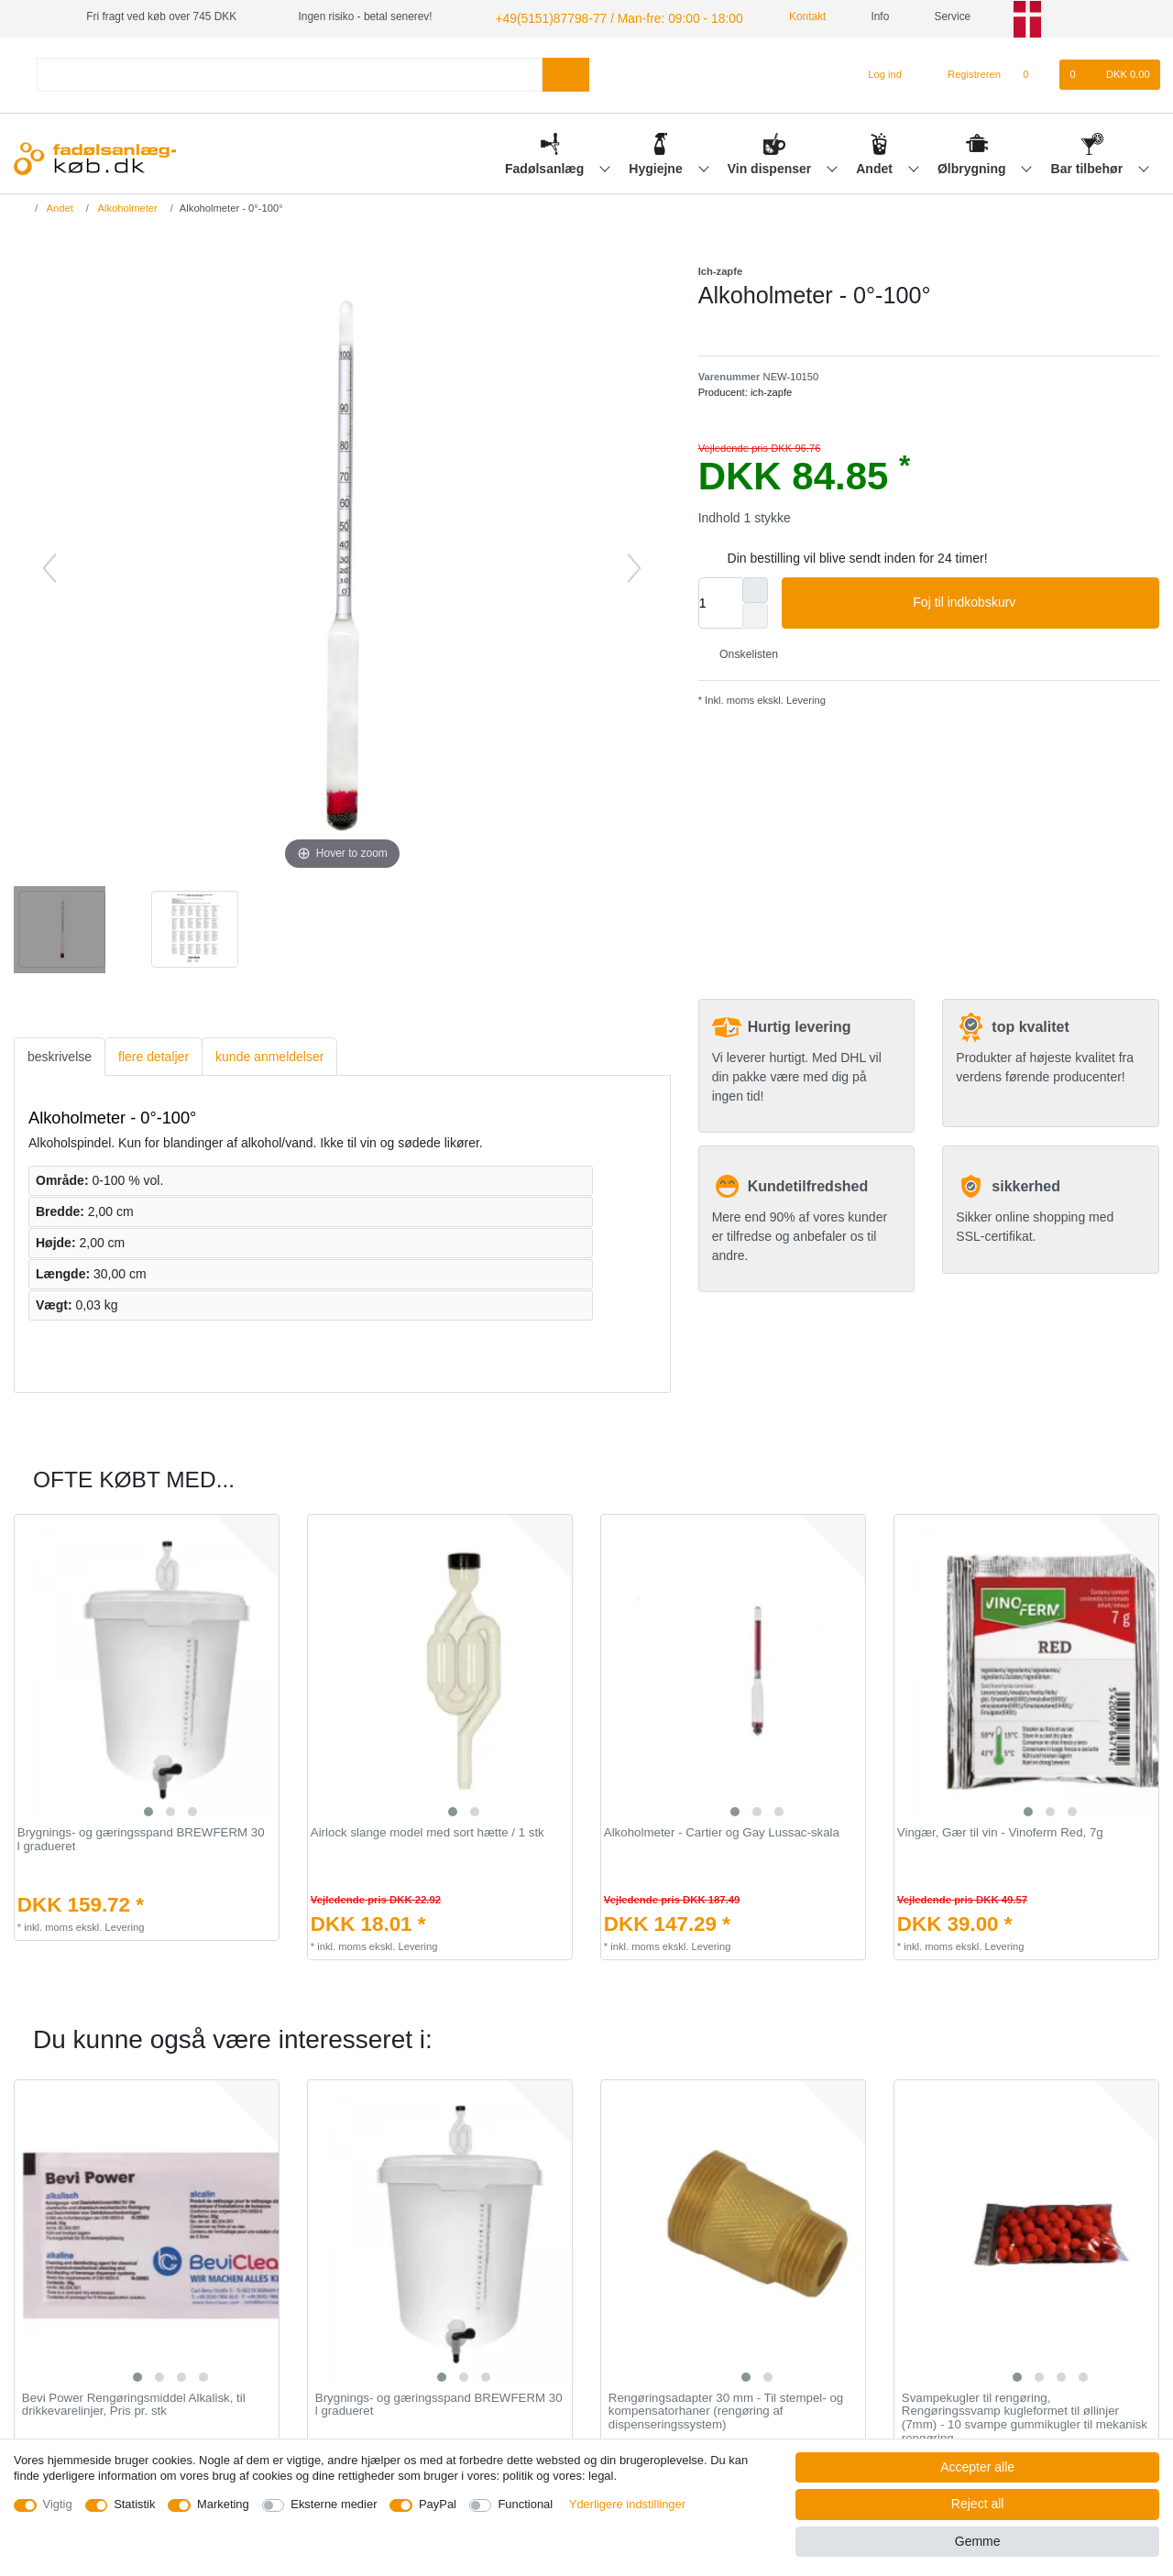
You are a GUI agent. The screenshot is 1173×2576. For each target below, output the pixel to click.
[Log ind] (877, 72)
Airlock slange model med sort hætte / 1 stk (427, 1831)
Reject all (977, 2503)
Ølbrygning (973, 166)
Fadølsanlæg (546, 166)
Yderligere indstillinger (627, 2504)
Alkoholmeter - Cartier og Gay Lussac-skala (721, 1831)
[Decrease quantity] (755, 613)
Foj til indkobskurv (1029, 601)
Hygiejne (657, 166)
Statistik (134, 2504)
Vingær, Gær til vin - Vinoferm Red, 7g (1000, 1831)
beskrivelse (59, 1054)
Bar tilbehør (1088, 166)
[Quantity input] (720, 600)
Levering (805, 697)
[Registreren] (963, 72)
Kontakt (776, 16)
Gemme (978, 2541)
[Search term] (290, 72)
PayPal (437, 2504)
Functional (525, 2504)
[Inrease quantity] (755, 587)
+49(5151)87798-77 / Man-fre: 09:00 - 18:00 (599, 16)
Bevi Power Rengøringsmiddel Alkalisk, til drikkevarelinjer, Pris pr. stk (134, 2402)
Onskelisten (742, 651)
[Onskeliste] (1035, 72)
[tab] (59, 1054)
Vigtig (57, 2504)
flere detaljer (153, 1054)
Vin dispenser (771, 166)
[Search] (566, 72)
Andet (876, 166)
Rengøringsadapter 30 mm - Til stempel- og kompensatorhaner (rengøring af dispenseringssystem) (725, 2408)
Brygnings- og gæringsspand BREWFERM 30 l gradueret (141, 1838)
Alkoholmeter (126, 205)
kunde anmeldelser (269, 1054)
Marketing (223, 2504)
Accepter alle (977, 2467)
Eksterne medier (334, 2504)
